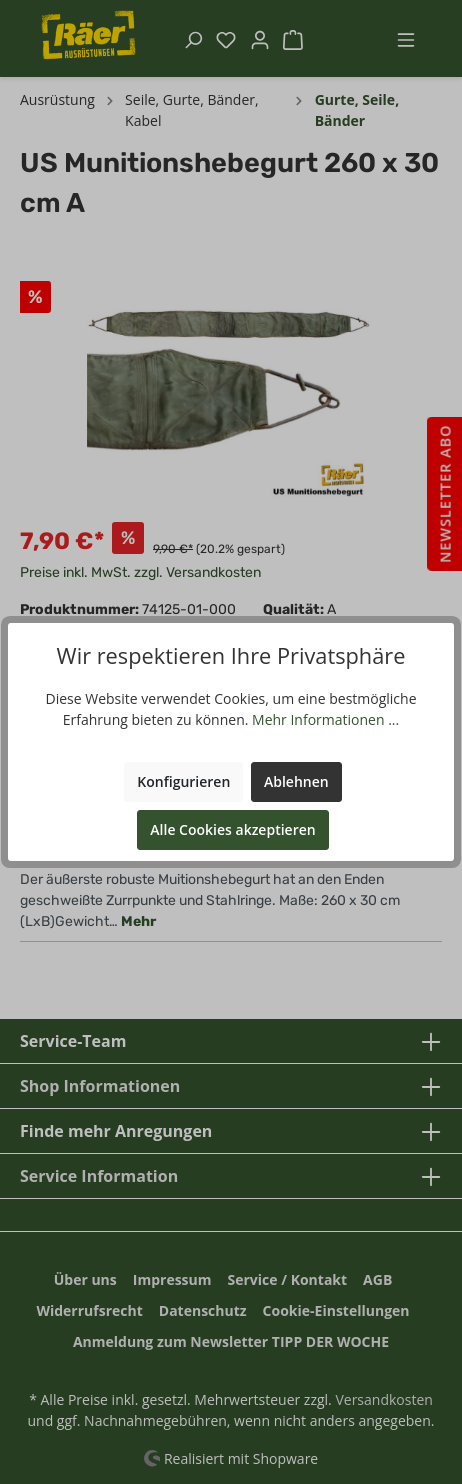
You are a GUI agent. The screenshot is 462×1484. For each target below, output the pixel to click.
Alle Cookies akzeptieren (232, 829)
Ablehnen (296, 781)
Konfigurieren (183, 781)
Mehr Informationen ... (325, 719)
